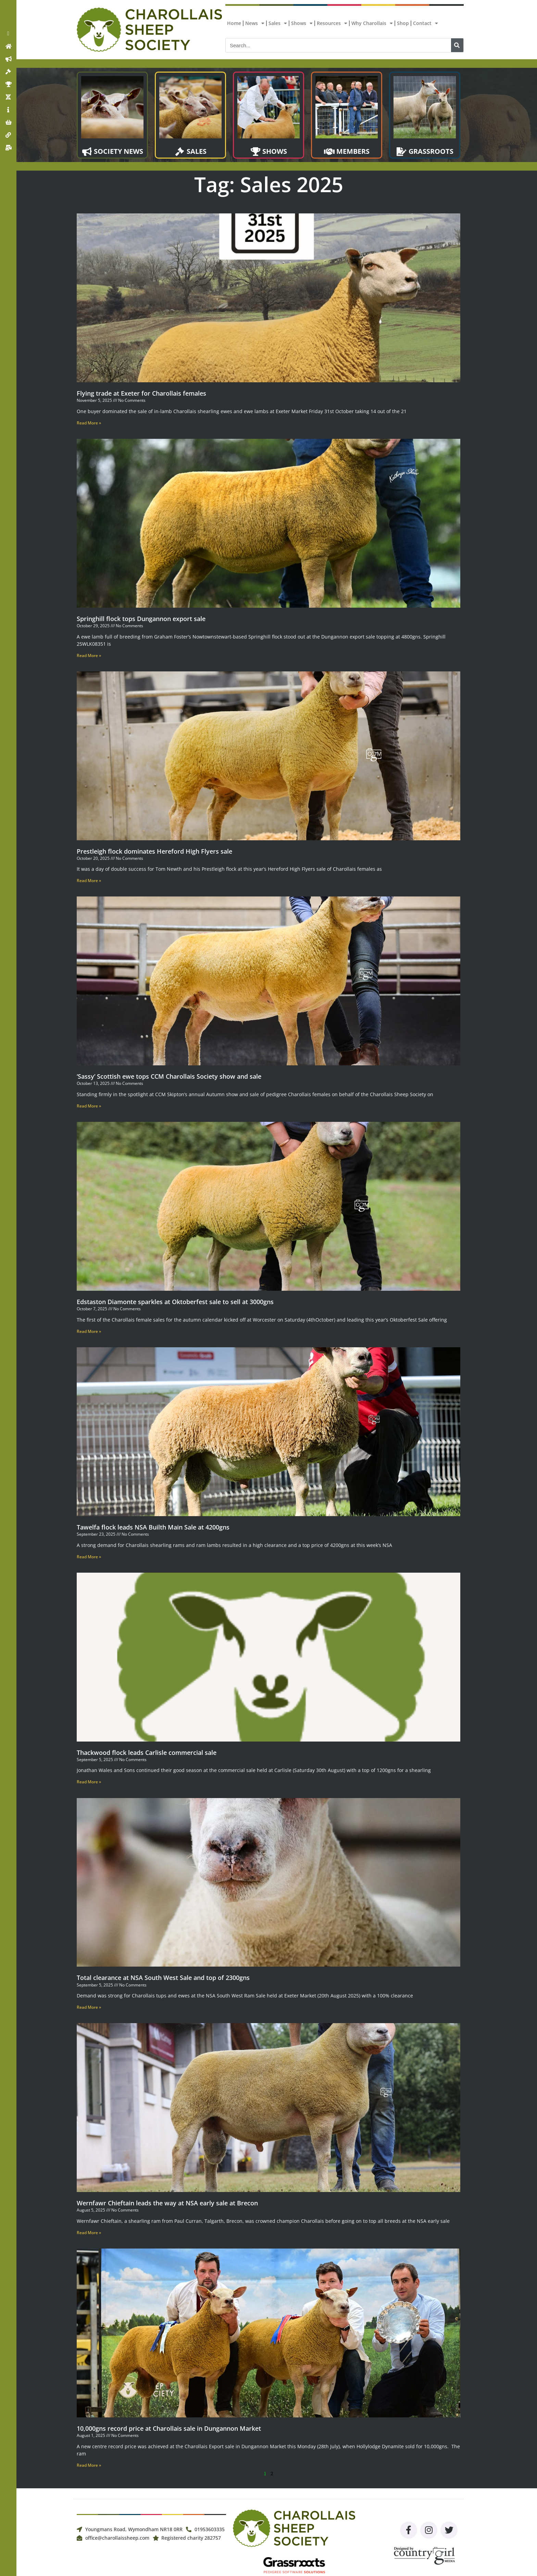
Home (234, 23)
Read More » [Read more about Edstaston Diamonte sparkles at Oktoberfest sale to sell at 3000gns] (89, 1331)
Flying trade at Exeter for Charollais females (141, 393)
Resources (332, 23)
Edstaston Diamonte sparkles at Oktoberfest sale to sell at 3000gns (175, 1302)
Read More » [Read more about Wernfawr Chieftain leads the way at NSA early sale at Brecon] (89, 2233)
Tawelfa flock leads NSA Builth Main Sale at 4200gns (153, 1527)
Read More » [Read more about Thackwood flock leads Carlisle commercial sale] (89, 1782)
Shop (403, 23)
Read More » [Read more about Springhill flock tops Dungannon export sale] (89, 655)
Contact (425, 23)
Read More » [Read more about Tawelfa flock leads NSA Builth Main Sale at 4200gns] (89, 1557)
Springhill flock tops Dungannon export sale (141, 619)
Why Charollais (372, 23)
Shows (302, 23)
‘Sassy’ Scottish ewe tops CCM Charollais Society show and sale (169, 1076)
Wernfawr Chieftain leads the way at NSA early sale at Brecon (167, 2203)
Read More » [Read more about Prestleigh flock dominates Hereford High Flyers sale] (89, 880)
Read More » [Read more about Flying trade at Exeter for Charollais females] (89, 423)
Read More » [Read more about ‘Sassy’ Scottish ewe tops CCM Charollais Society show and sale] (89, 1106)
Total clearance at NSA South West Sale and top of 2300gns (164, 1977)
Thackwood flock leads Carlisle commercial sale (146, 1752)
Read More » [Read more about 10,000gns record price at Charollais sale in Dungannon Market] (89, 2465)
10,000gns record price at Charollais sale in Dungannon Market (169, 2428)
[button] (8, 33)
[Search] (457, 45)
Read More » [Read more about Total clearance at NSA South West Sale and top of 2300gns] (89, 2007)
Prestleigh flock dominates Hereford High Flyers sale (154, 851)
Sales (277, 23)
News (254, 23)
